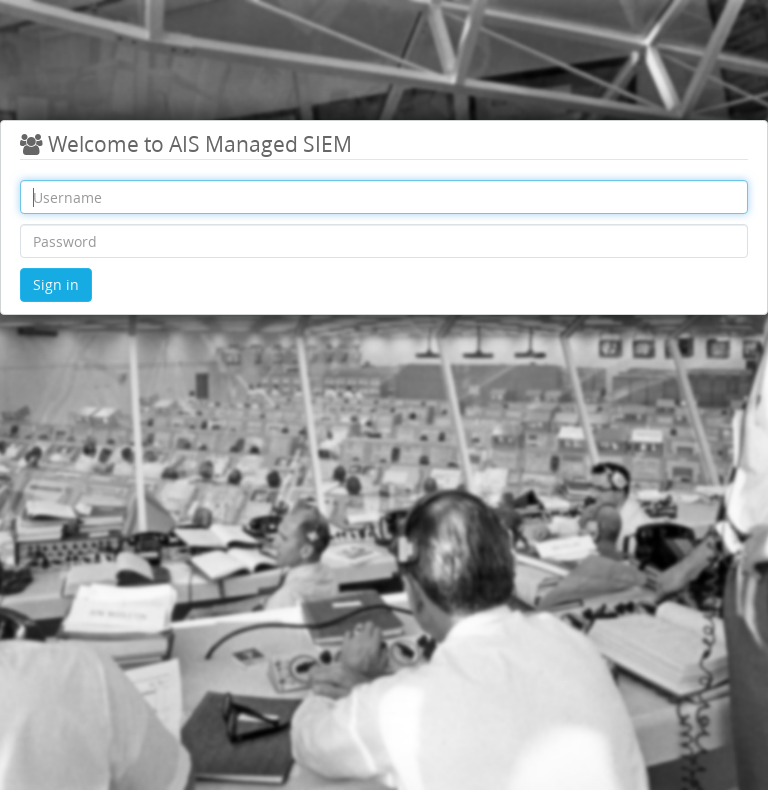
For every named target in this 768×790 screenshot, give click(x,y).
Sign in (56, 284)
